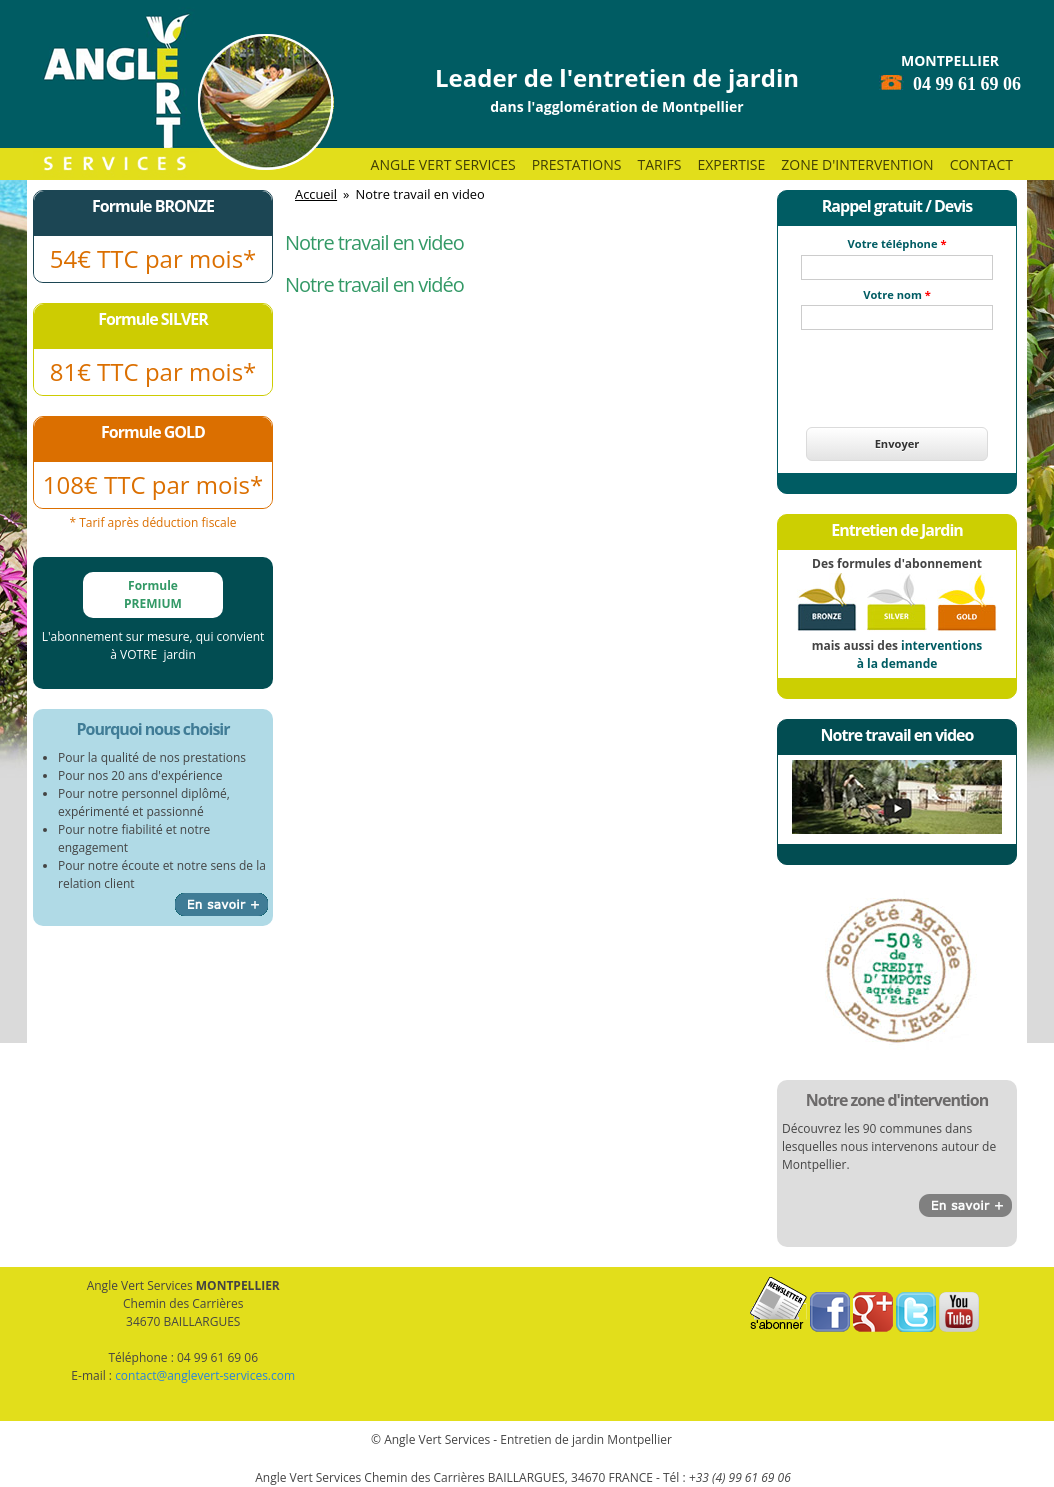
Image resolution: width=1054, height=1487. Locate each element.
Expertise (731, 164)
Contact (981, 164)
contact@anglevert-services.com (205, 1375)
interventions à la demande (920, 654)
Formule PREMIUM (153, 594)
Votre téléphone (897, 243)
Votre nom (897, 294)
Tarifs (659, 164)
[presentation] (897, 366)
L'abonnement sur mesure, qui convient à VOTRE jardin (153, 645)
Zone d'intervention (857, 164)
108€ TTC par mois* (153, 484)
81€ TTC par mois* (153, 371)
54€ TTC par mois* (153, 258)
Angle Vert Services (443, 164)
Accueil (316, 194)
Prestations (577, 164)
